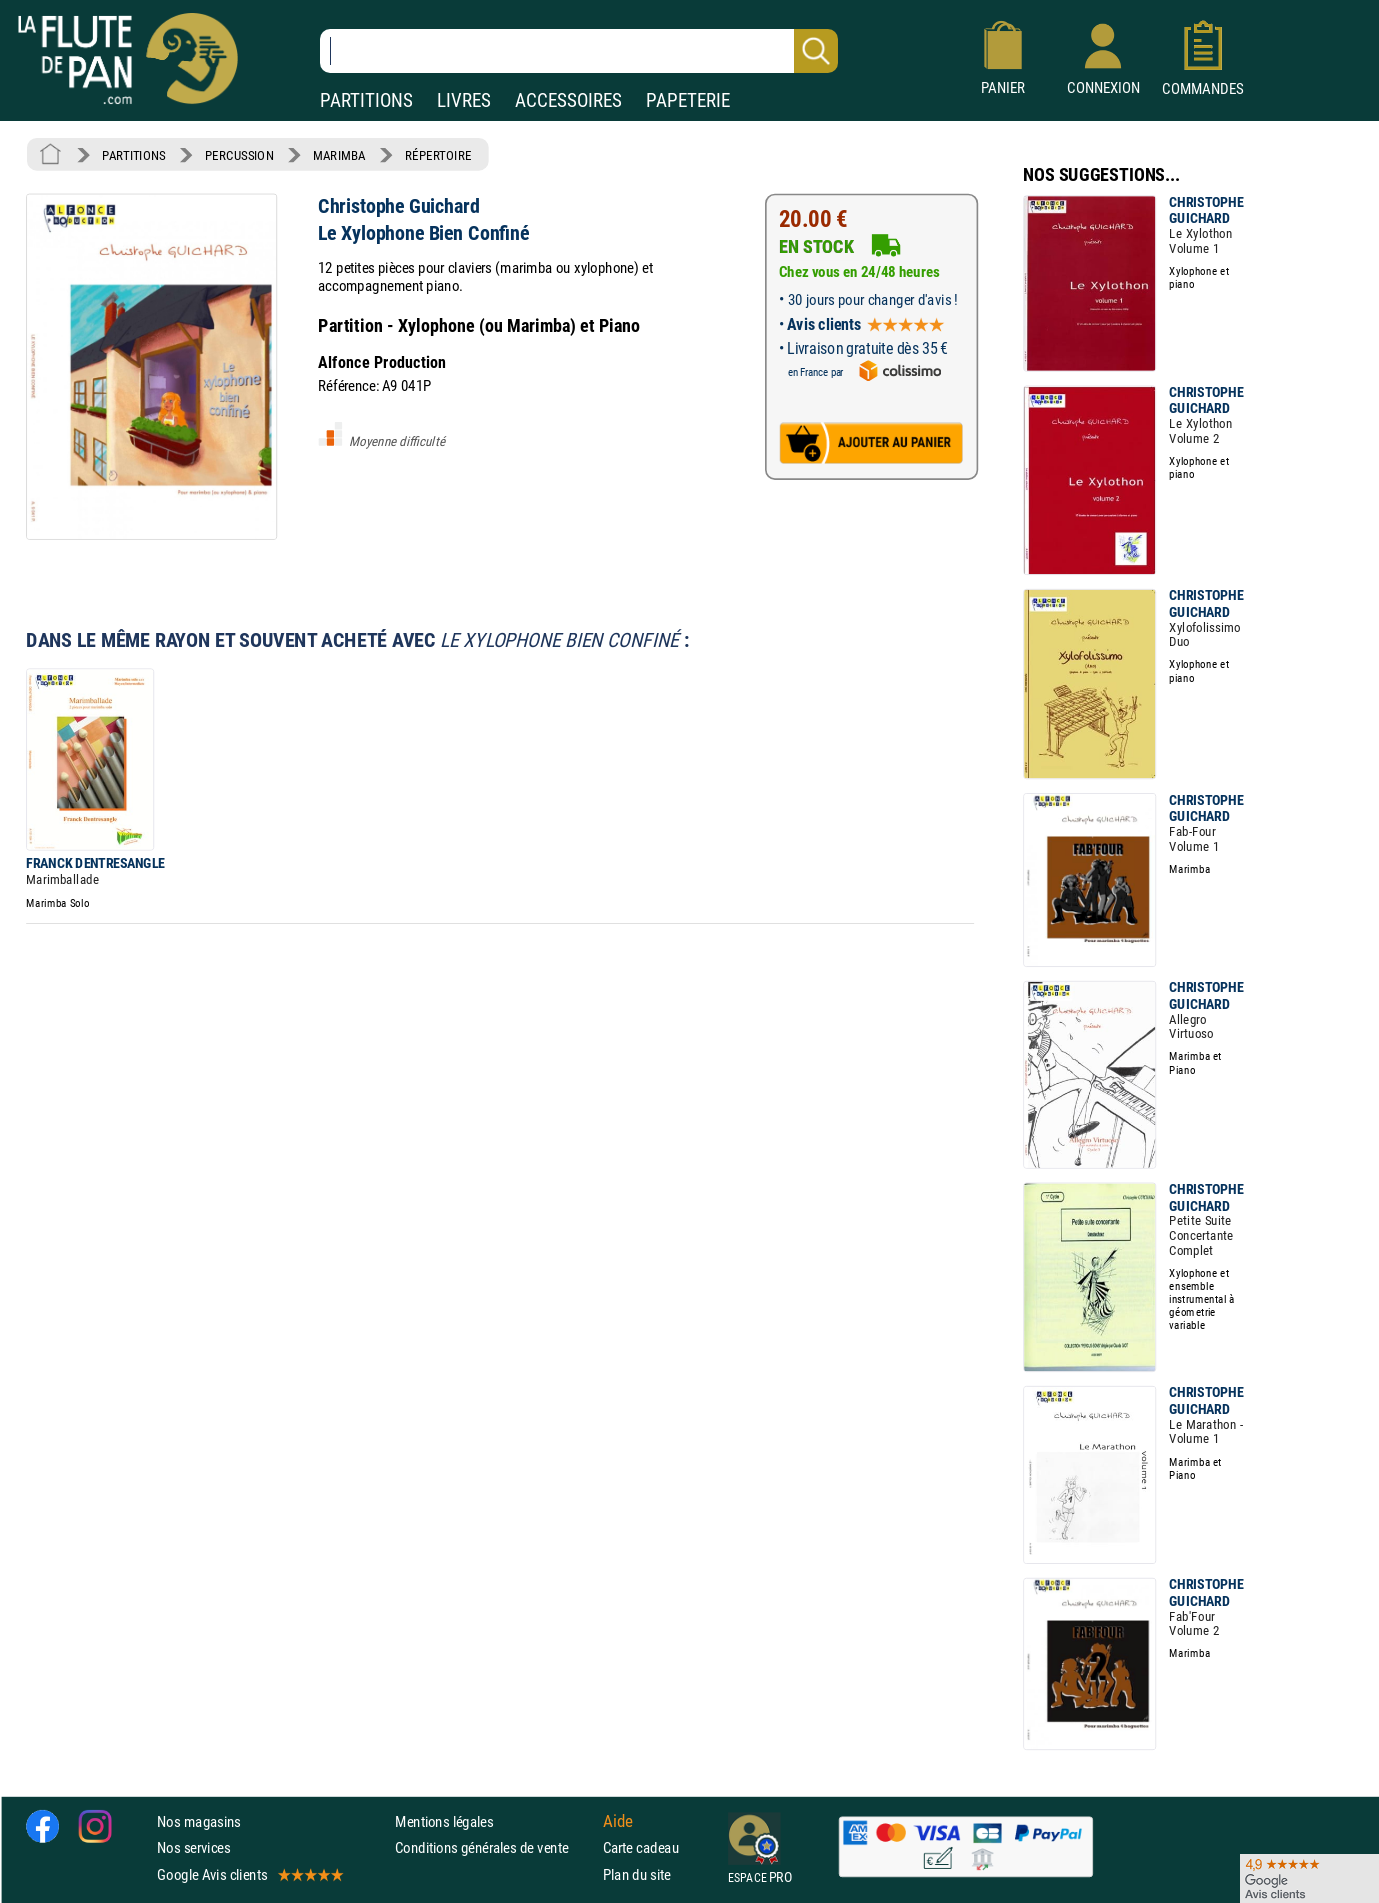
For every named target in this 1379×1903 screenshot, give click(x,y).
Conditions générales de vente (494, 1847)
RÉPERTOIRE (438, 155)
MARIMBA (339, 155)
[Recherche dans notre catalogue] (579, 51)
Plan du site (637, 1874)
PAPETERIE (688, 100)
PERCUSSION (239, 155)
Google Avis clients (249, 1874)
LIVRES (464, 100)
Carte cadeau (641, 1847)
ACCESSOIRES (568, 100)
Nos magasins (199, 1821)
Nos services (193, 1847)
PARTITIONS (366, 100)
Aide (618, 1822)
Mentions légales (444, 1821)
